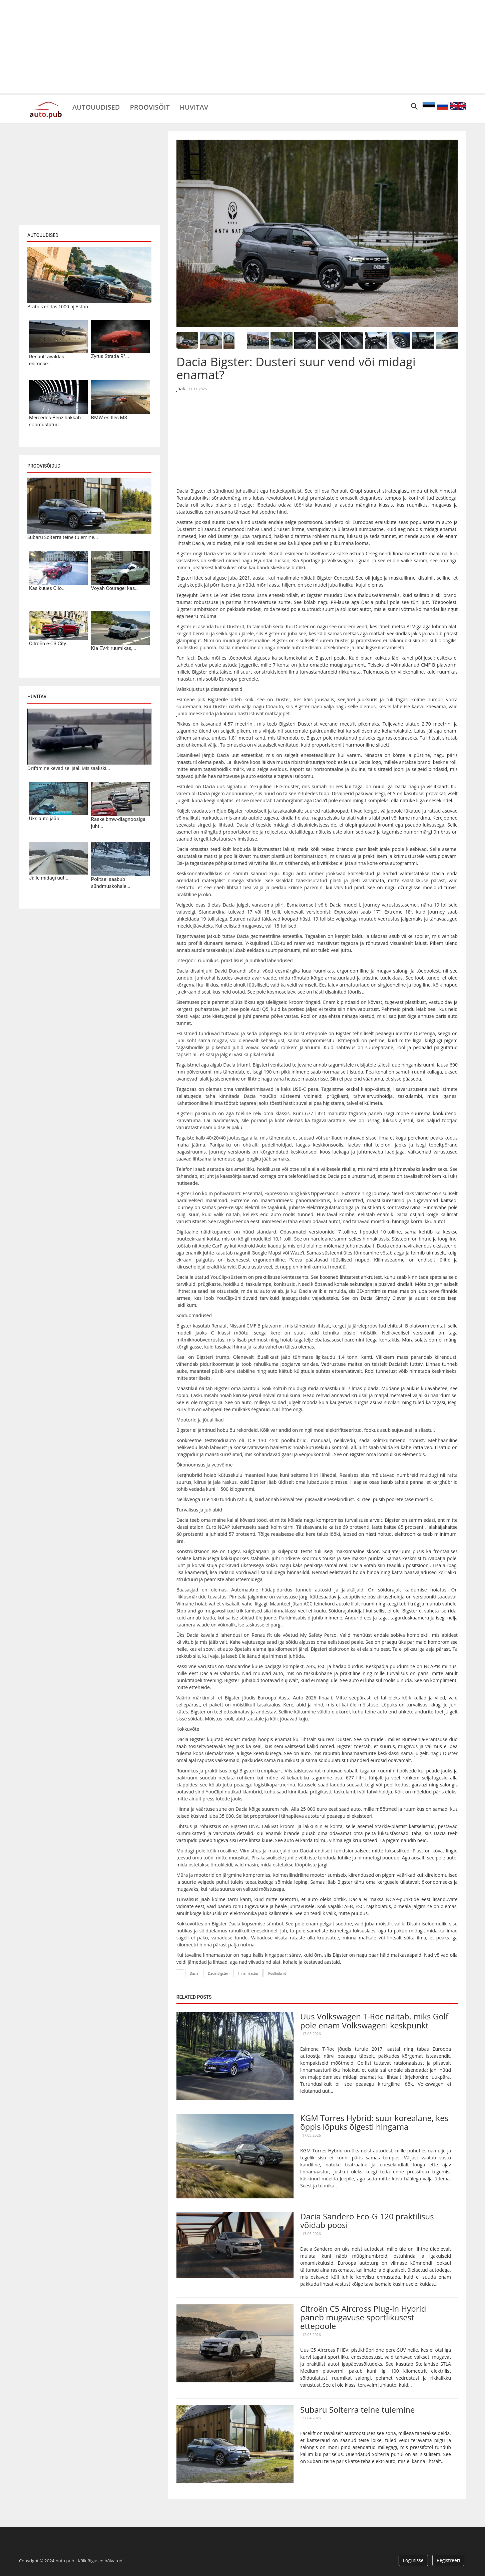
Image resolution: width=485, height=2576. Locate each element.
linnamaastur (248, 1973)
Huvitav (194, 107)
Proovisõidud (43, 466)
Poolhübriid (277, 1973)
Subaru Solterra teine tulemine (357, 2409)
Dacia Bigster (218, 1973)
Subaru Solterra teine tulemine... (62, 537)
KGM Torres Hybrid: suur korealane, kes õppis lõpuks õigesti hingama (374, 2122)
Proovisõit (149, 107)
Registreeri (448, 2560)
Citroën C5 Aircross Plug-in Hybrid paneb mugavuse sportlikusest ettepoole (363, 2317)
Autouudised (96, 107)
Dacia (194, 1973)
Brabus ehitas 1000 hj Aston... (59, 306)
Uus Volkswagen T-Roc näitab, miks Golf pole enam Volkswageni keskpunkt (374, 2020)
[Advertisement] (242, 46)
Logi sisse (413, 2560)
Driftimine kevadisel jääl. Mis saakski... (68, 768)
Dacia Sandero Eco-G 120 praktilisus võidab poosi (367, 2220)
